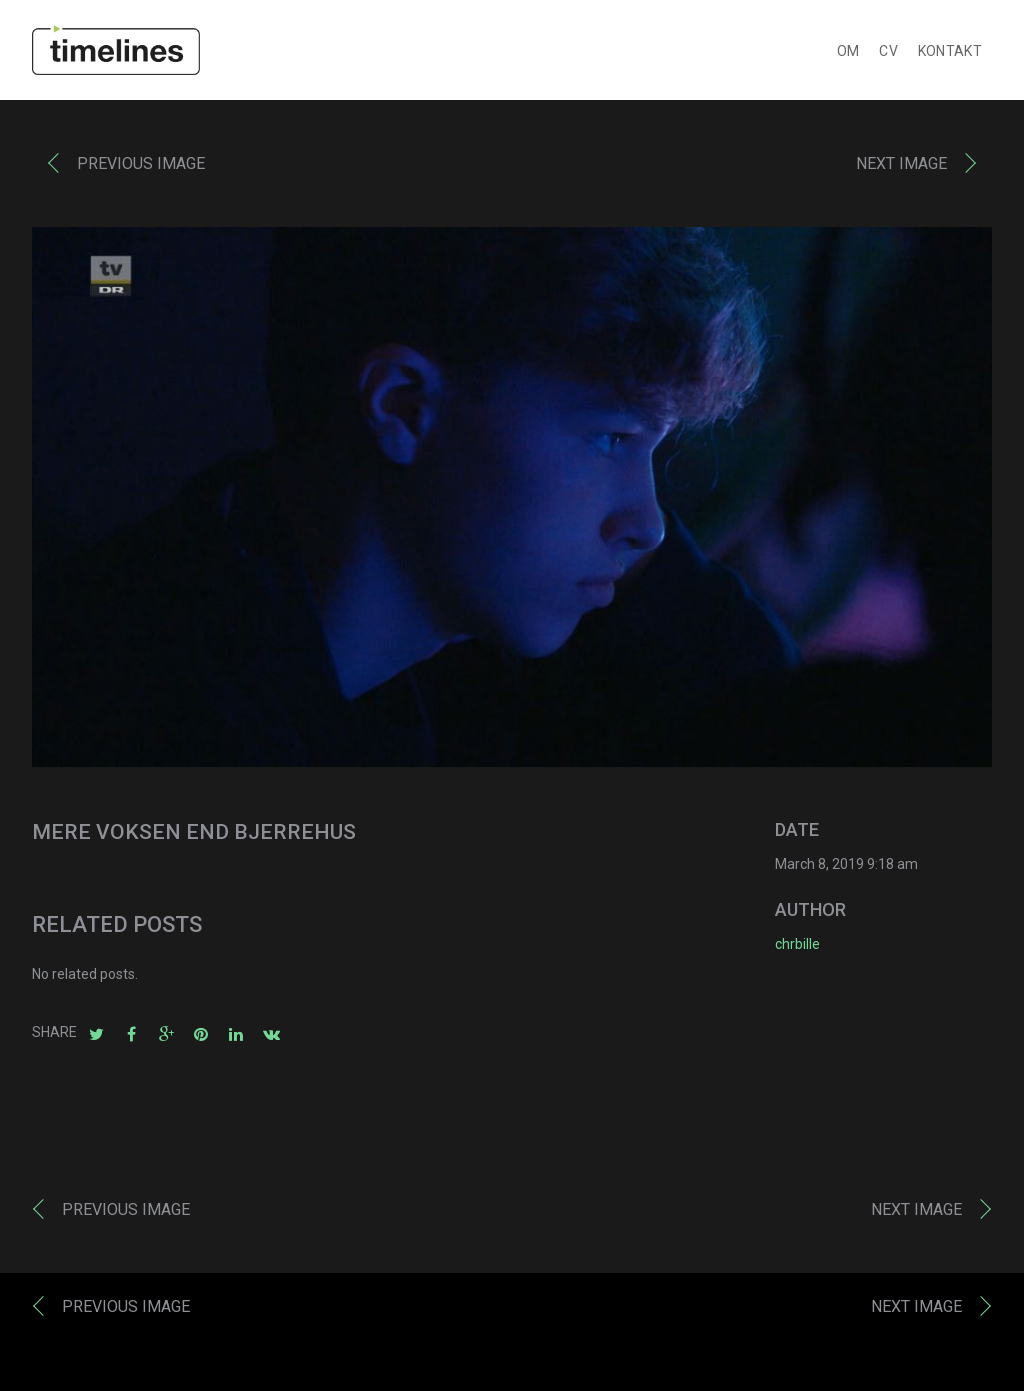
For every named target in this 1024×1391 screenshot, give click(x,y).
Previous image (141, 168)
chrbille (797, 949)
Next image (901, 168)
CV (888, 56)
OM (848, 56)
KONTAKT (950, 56)
